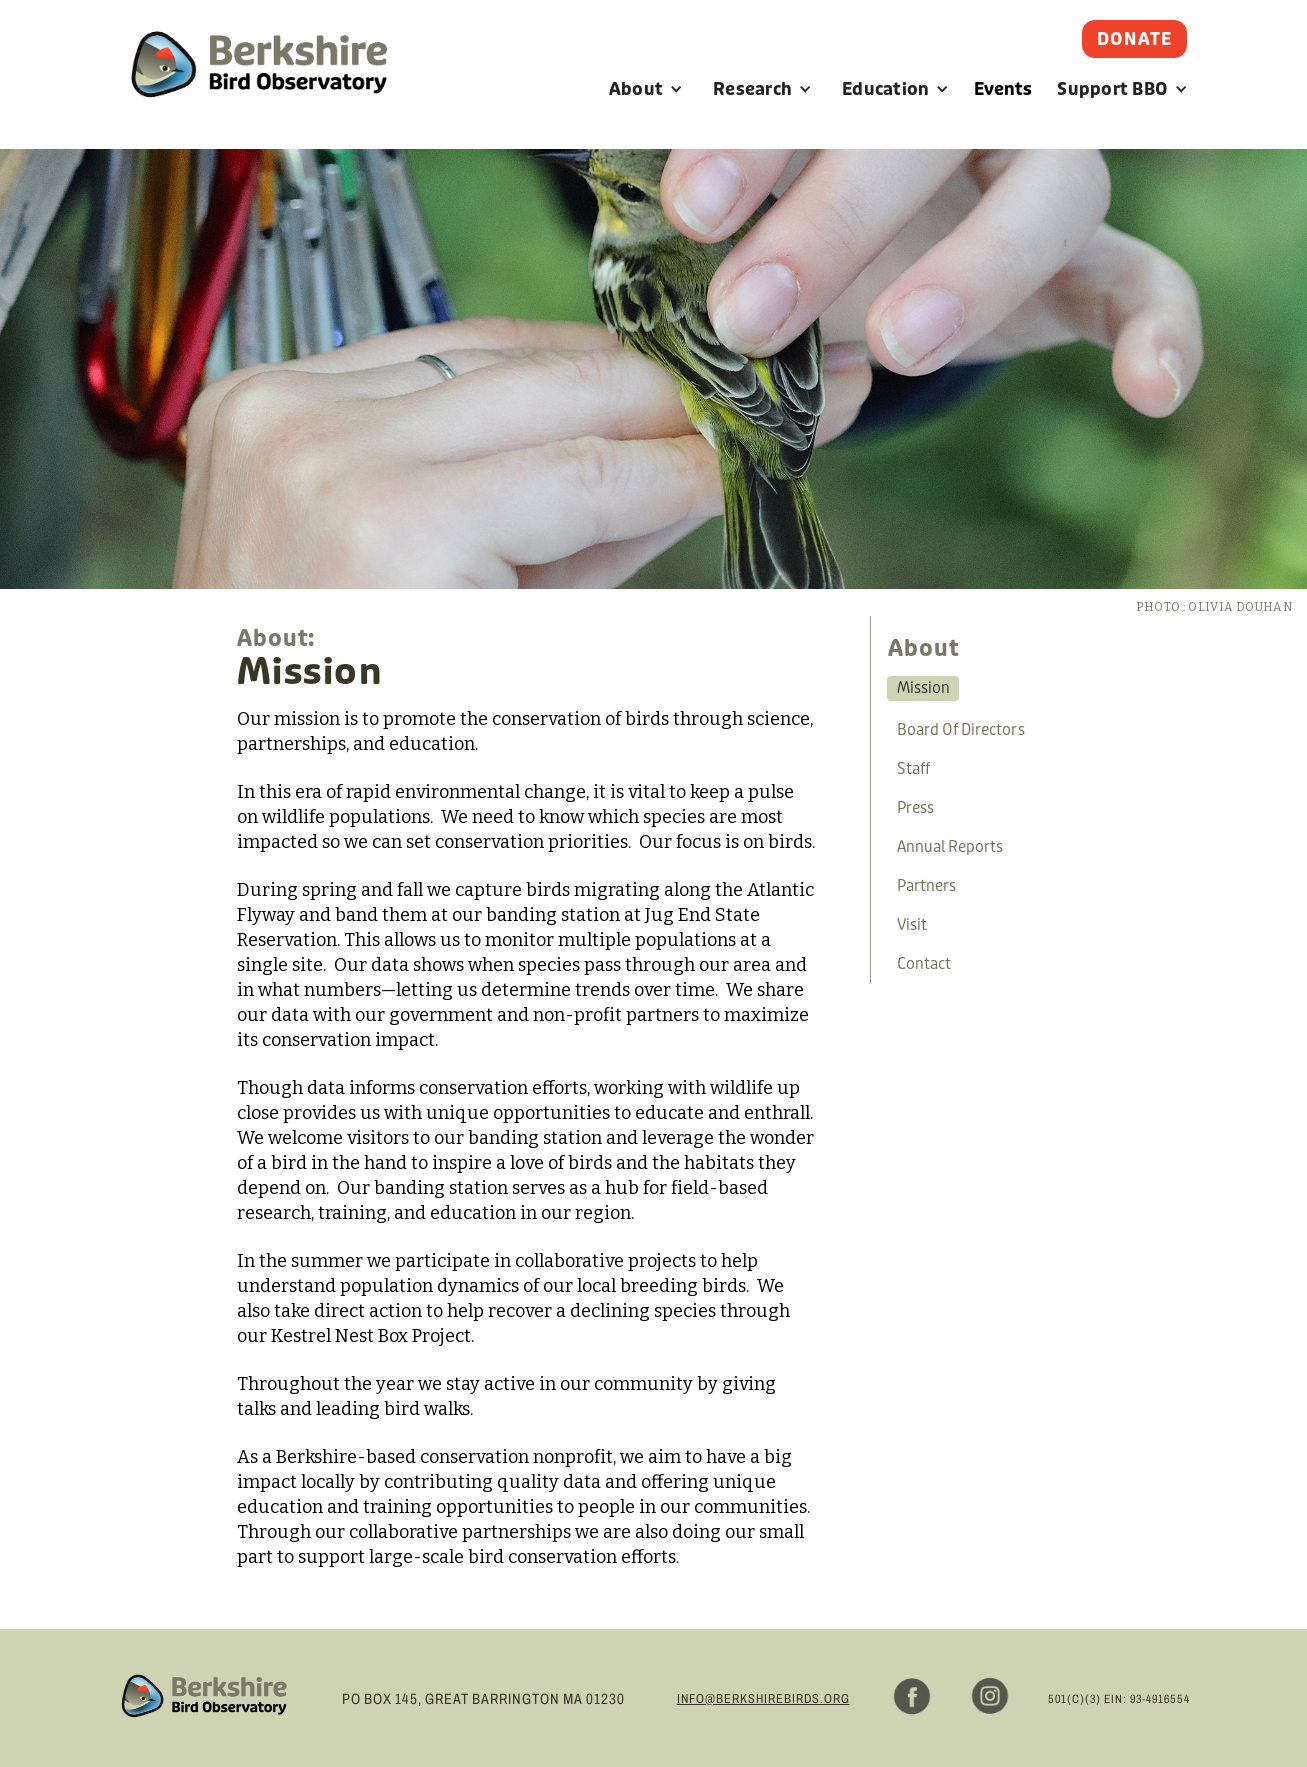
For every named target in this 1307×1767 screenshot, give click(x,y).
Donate (1134, 39)
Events (1003, 89)
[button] (646, 89)
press (915, 808)
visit (912, 925)
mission (923, 688)
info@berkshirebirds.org (763, 1699)
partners (926, 886)
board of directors (961, 730)
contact (924, 964)
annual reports (950, 847)
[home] (259, 87)
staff (913, 769)
